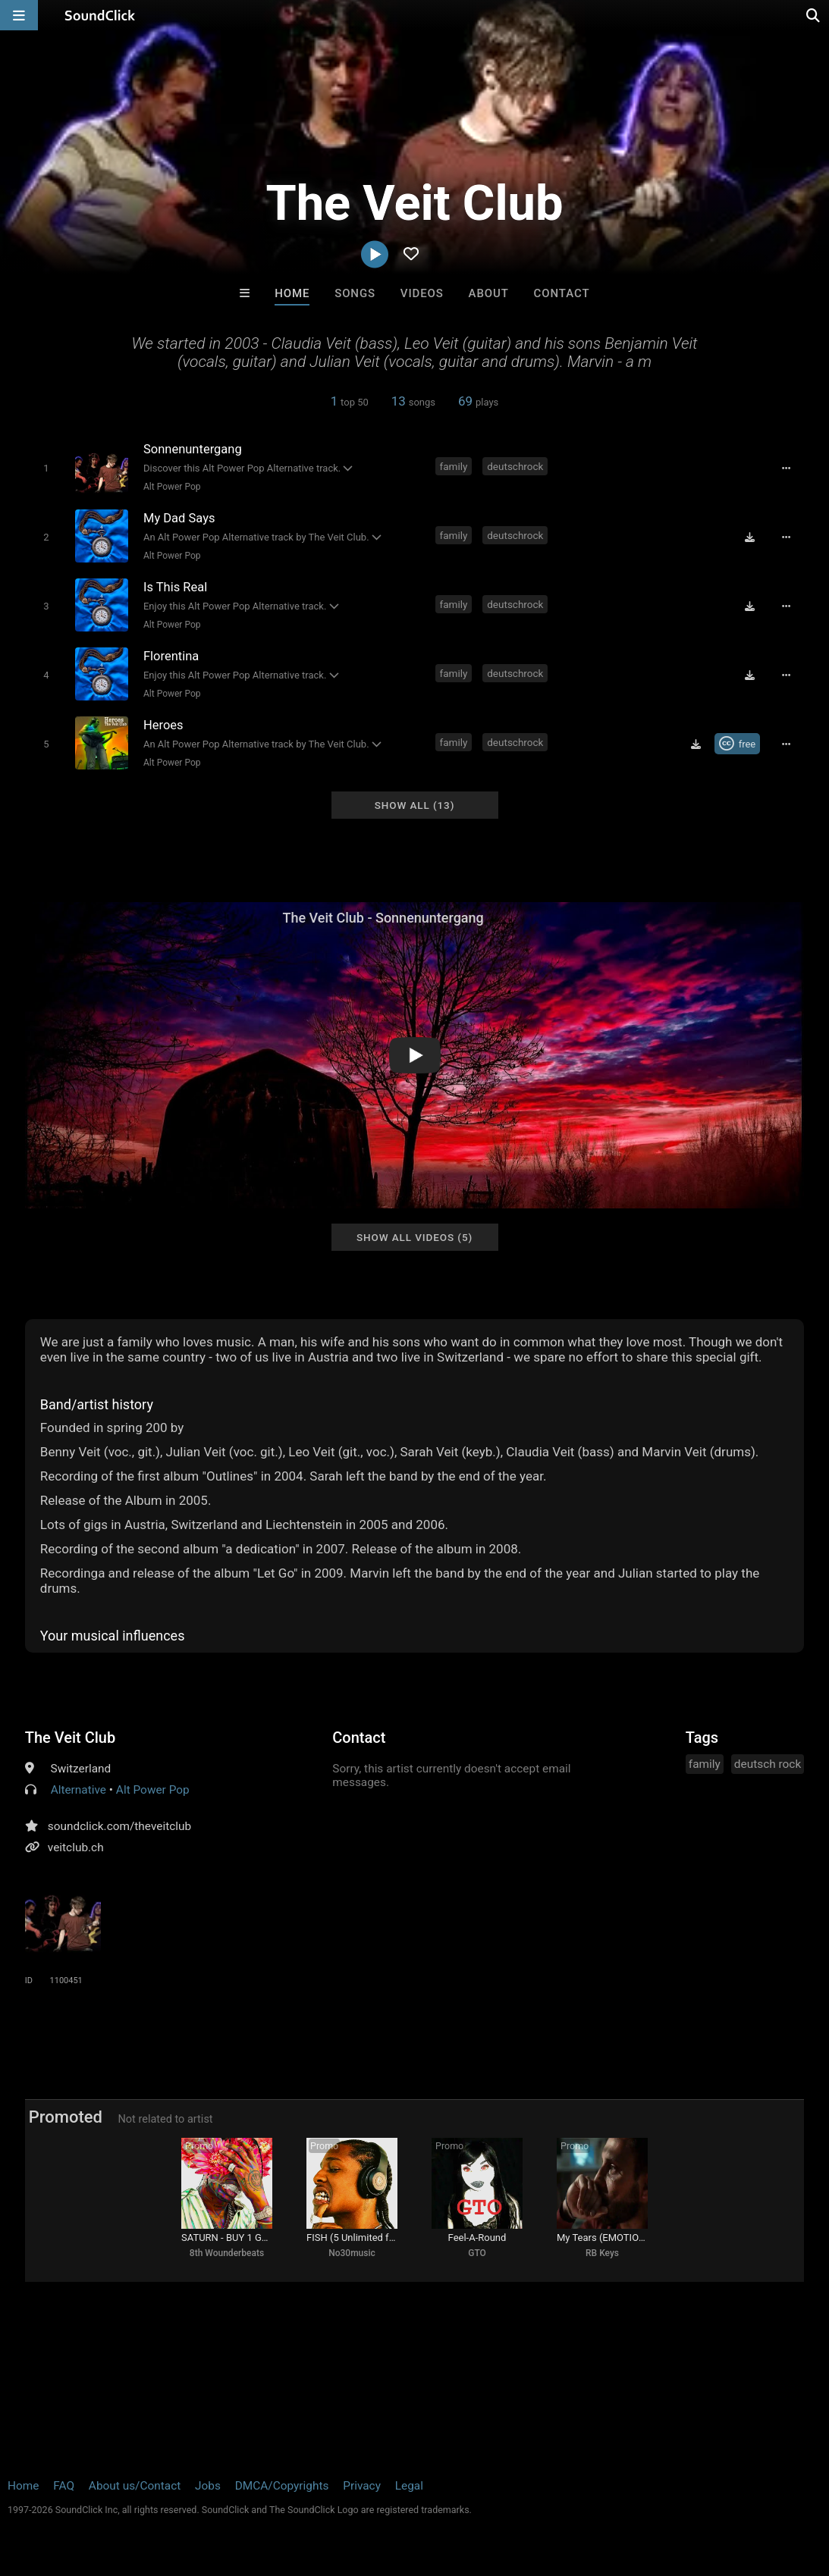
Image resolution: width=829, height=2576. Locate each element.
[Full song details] (785, 467)
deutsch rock (767, 1764)
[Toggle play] (46, 468)
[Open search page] (814, 15)
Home (292, 293)
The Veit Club (70, 1737)
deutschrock (515, 466)
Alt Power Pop (172, 486)
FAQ (63, 2486)
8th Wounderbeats (227, 2253)
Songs (354, 293)
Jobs (208, 2486)
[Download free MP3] (749, 536)
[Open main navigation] (19, 15)
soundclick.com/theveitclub (119, 1826)
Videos (422, 293)
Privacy (362, 2486)
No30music (351, 2253)
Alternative (78, 1790)
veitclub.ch (76, 1847)
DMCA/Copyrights (282, 2486)
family (454, 466)
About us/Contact (135, 2486)
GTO (477, 2253)
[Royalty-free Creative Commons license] (737, 743)
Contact (562, 293)
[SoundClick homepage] (100, 15)
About (489, 293)
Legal (409, 2486)
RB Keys (602, 2253)
